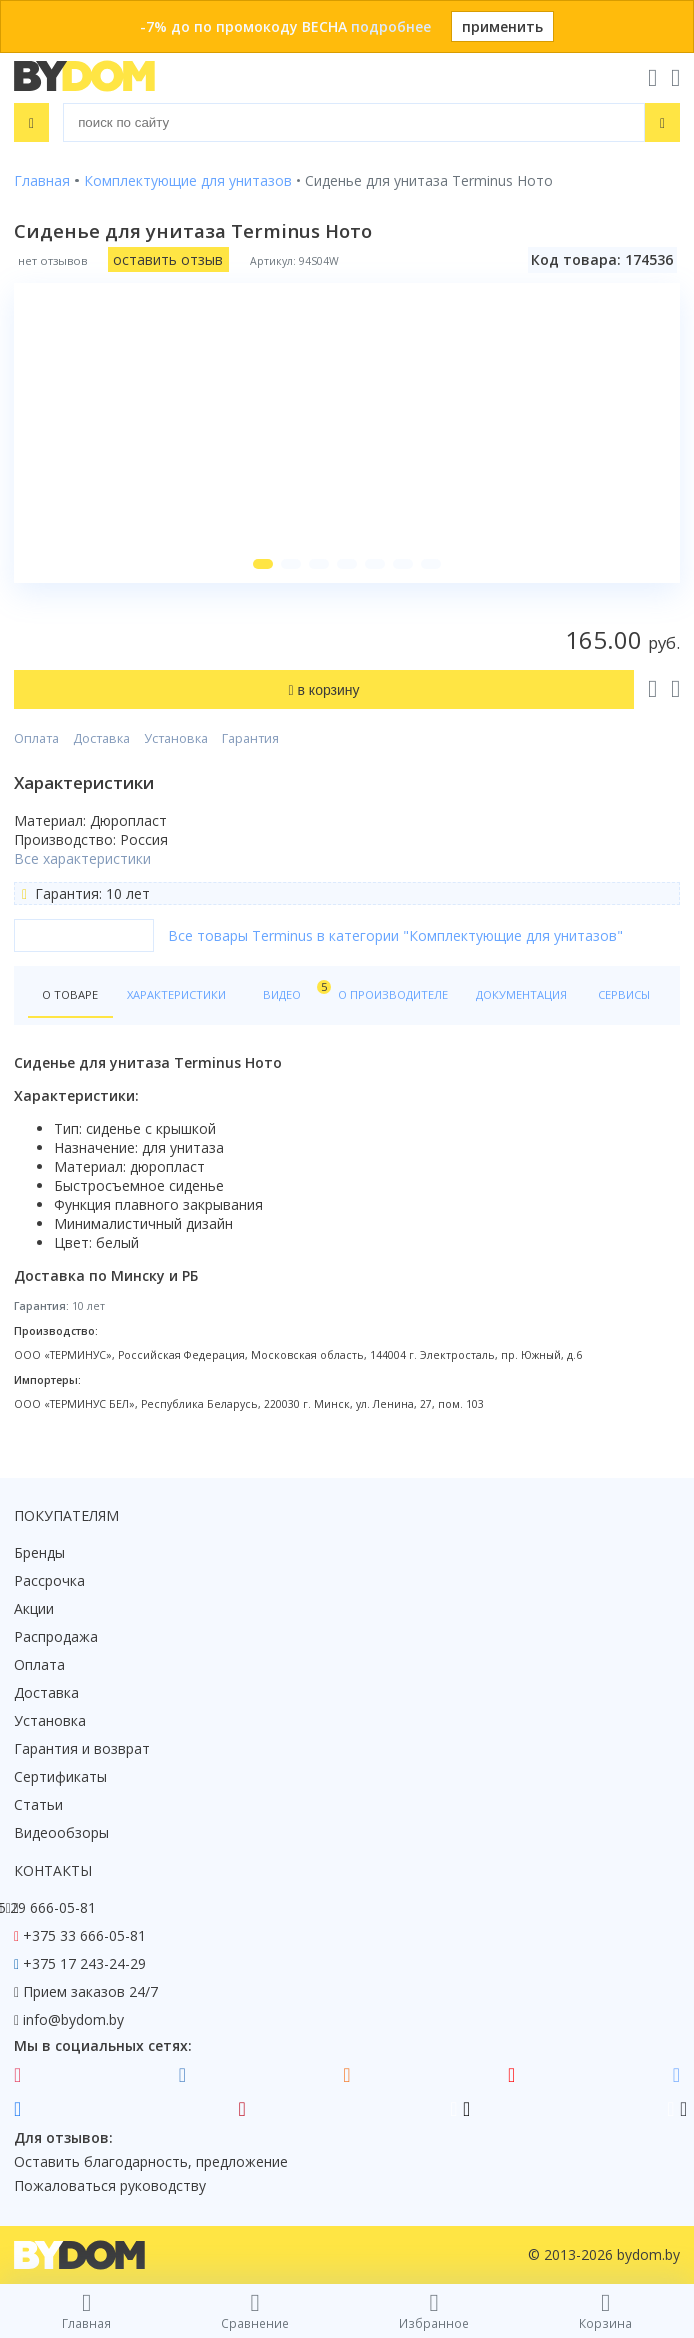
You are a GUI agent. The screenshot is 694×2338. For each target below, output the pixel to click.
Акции (34, 1608)
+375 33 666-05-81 (84, 1935)
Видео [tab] (293, 990)
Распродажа (56, 1636)
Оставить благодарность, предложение (151, 2161)
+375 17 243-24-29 (84, 1963)
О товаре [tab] (70, 994)
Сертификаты (60, 1776)
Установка (176, 738)
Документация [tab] (521, 994)
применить (502, 26)
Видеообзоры (61, 1832)
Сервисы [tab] (624, 994)
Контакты (53, 1870)
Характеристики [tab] (176, 994)
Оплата (36, 738)
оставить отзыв (168, 259)
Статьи (38, 1804)
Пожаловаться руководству (110, 2185)
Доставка (101, 738)
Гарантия (250, 738)
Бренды (39, 1552)
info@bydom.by (73, 2019)
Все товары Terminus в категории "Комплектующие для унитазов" (395, 935)
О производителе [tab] (393, 994)
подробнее (391, 26)
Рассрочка (49, 1580)
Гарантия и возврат (82, 1748)
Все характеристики (82, 858)
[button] (263, 564)
